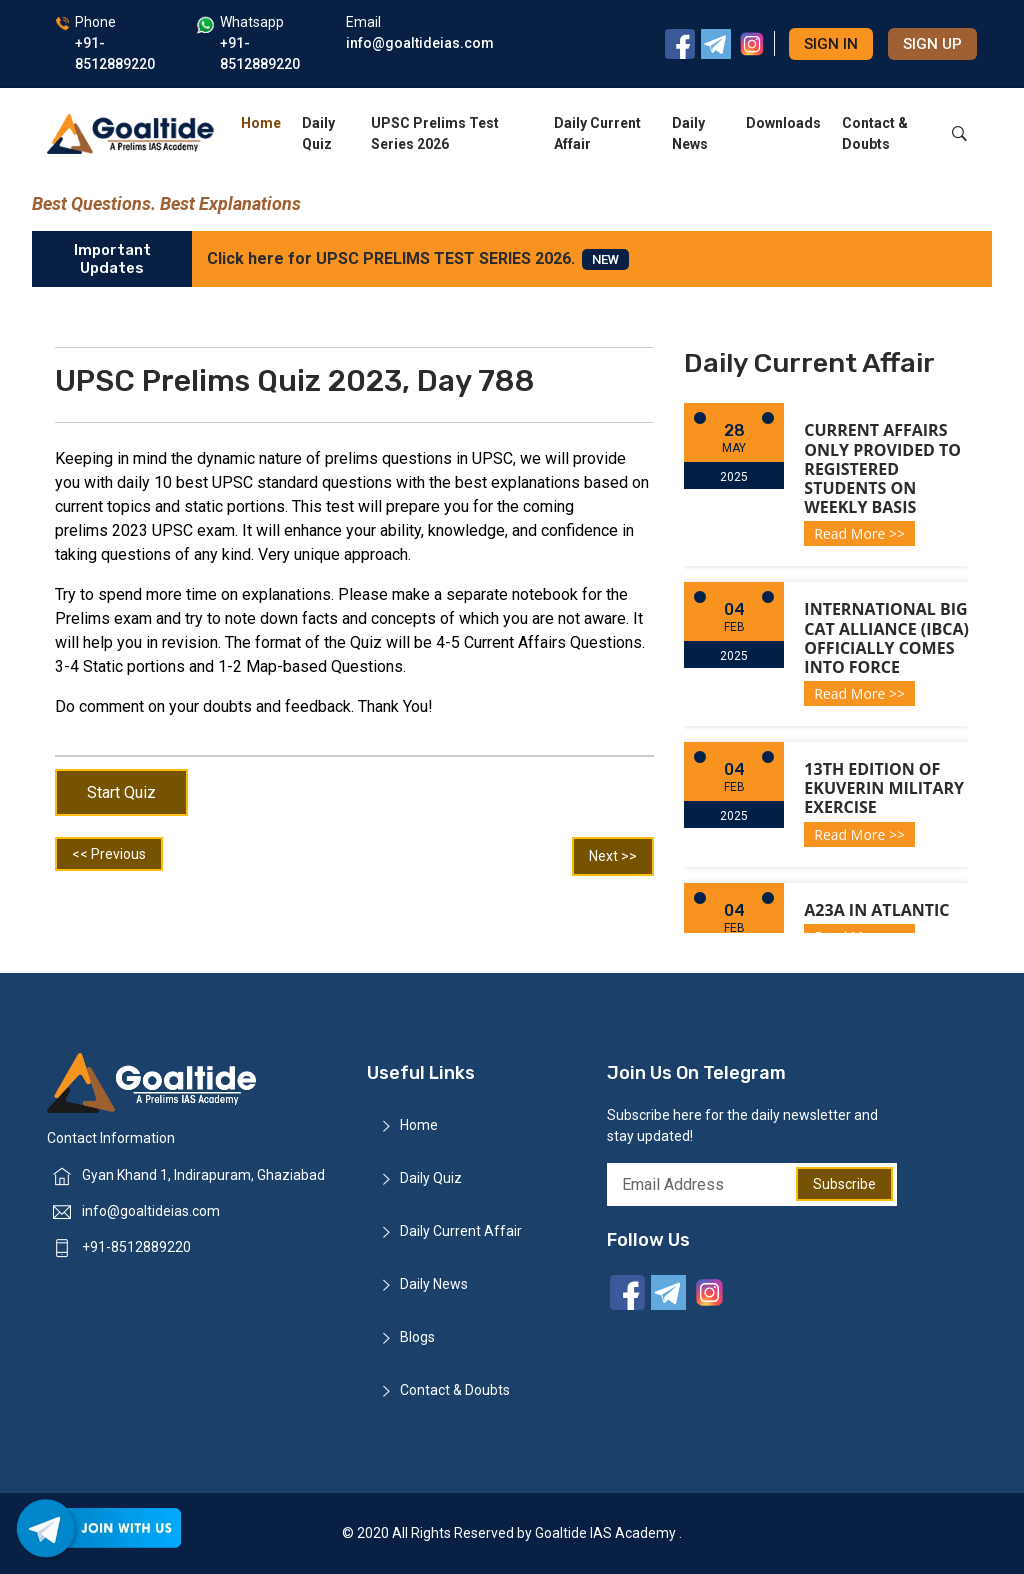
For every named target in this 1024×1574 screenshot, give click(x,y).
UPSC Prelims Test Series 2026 (435, 133)
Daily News (690, 133)
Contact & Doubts (875, 133)
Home (261, 123)
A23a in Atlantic (876, 910)
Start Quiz (121, 792)
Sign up (932, 44)
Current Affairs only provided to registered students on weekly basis (882, 468)
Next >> (613, 856)
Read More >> (859, 533)
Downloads (783, 123)
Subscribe (844, 1184)
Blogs (417, 1337)
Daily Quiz (318, 133)
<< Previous (109, 854)
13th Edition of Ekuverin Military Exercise (884, 788)
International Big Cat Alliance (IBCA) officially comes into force (886, 638)
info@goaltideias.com (151, 1211)
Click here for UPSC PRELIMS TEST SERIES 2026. (418, 259)
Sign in (831, 44)
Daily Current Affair (597, 133)
